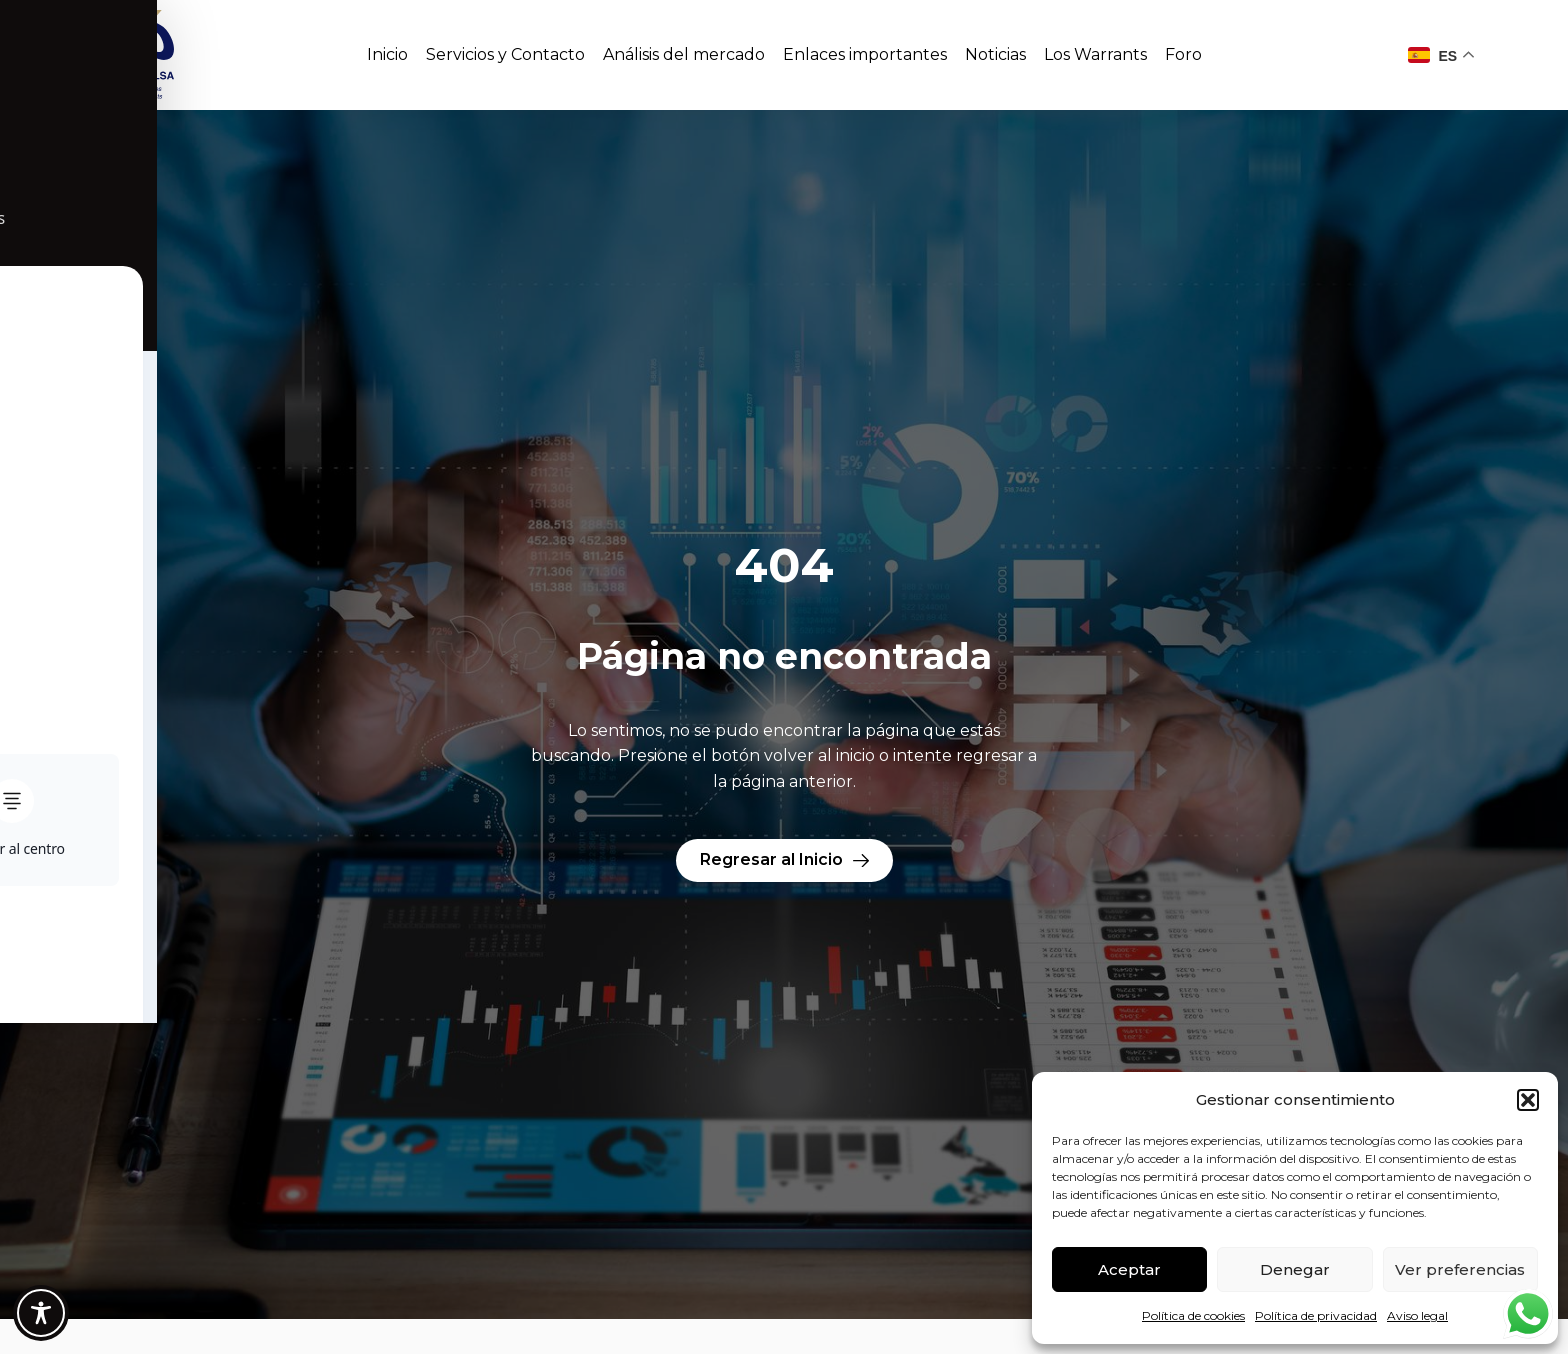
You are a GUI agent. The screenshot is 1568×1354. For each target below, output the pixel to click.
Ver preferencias (1460, 1269)
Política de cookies (1193, 1315)
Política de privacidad (1316, 1315)
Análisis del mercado (684, 54)
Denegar (1295, 1269)
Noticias (995, 54)
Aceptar (1129, 1269)
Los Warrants (1095, 54)
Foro (1183, 54)
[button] (1528, 1100)
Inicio (387, 54)
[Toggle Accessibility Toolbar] (41, 1313)
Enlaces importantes (865, 54)
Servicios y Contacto (505, 54)
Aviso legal (1417, 1315)
